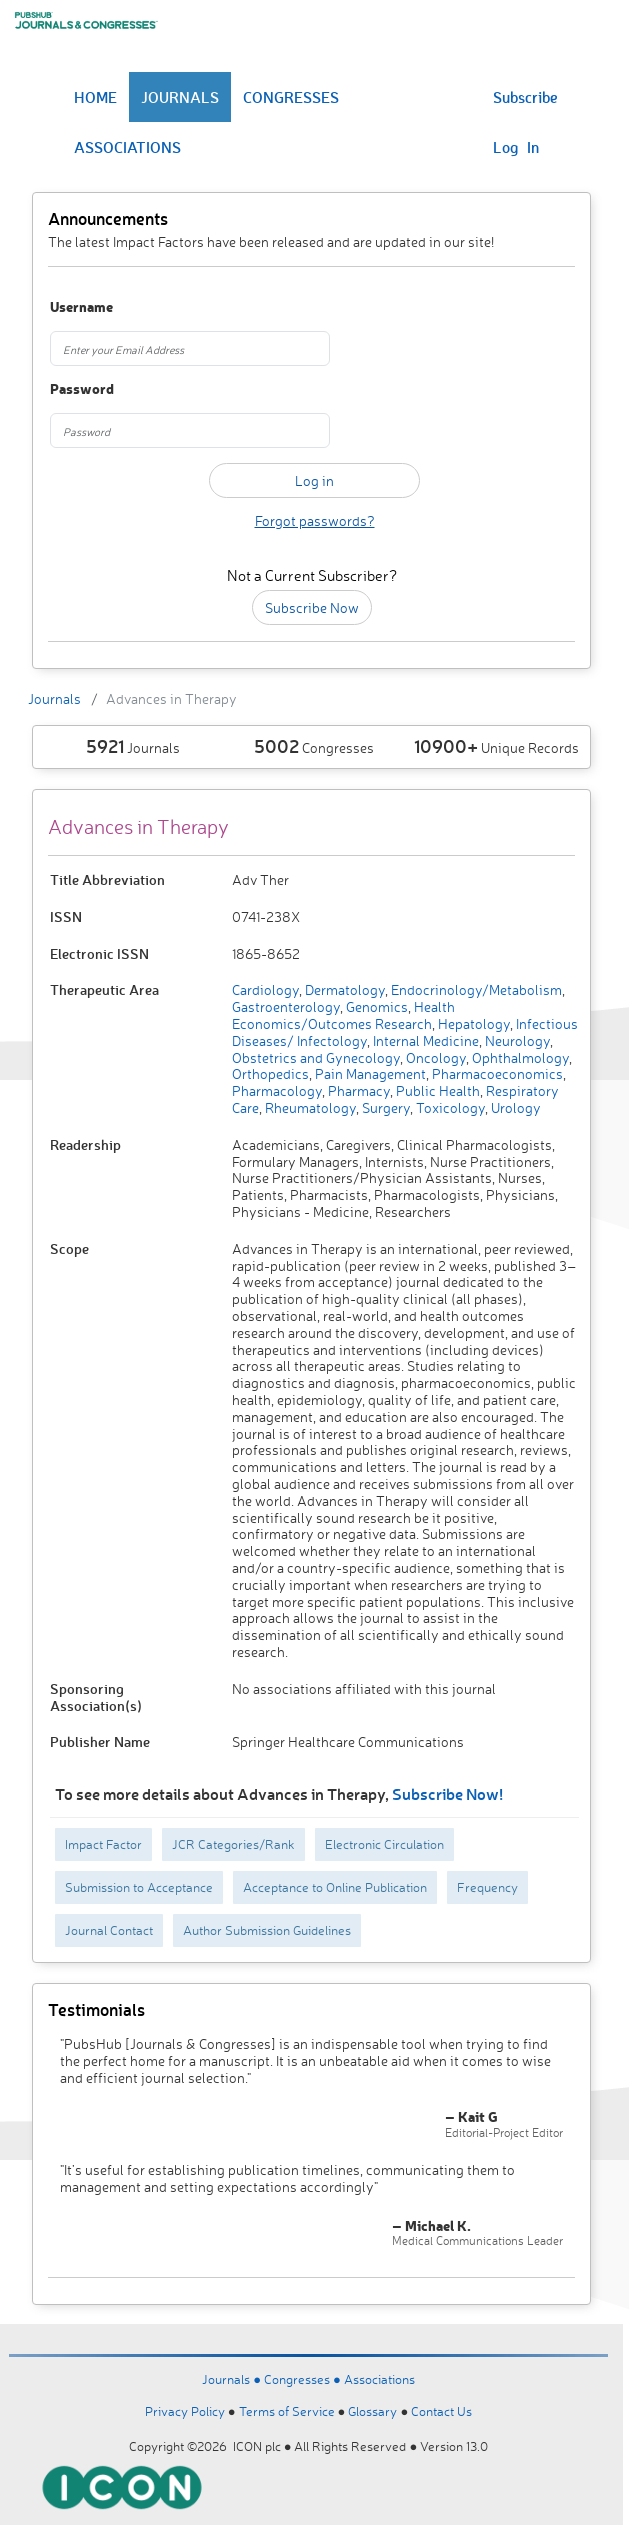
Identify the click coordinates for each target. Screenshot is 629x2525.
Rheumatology (309, 1107)
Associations (379, 2379)
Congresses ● (304, 2379)
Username (81, 307)
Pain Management (369, 1073)
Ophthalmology (519, 1057)
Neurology (516, 1040)
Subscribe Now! (447, 1793)
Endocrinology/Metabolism (475, 989)
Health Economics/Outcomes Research (343, 1015)
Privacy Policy (185, 2411)
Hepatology (472, 1023)
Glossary (372, 2411)
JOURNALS (180, 97)
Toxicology (449, 1107)
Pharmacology (277, 1090)
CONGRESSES (291, 97)
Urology (514, 1107)
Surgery (384, 1107)
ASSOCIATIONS (127, 147)
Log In (516, 147)
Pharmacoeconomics (496, 1073)
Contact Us (441, 2411)
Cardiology (265, 989)
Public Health (436, 1090)
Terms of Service (287, 2411)
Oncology (434, 1057)
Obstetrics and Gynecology (316, 1057)
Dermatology (343, 989)
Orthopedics (270, 1073)
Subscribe (525, 97)
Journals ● (233, 2379)
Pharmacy (357, 1090)
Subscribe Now (312, 607)
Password (82, 389)
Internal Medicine (424, 1040)
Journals (54, 698)
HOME (95, 97)
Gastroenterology (286, 1006)
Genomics (375, 1006)
